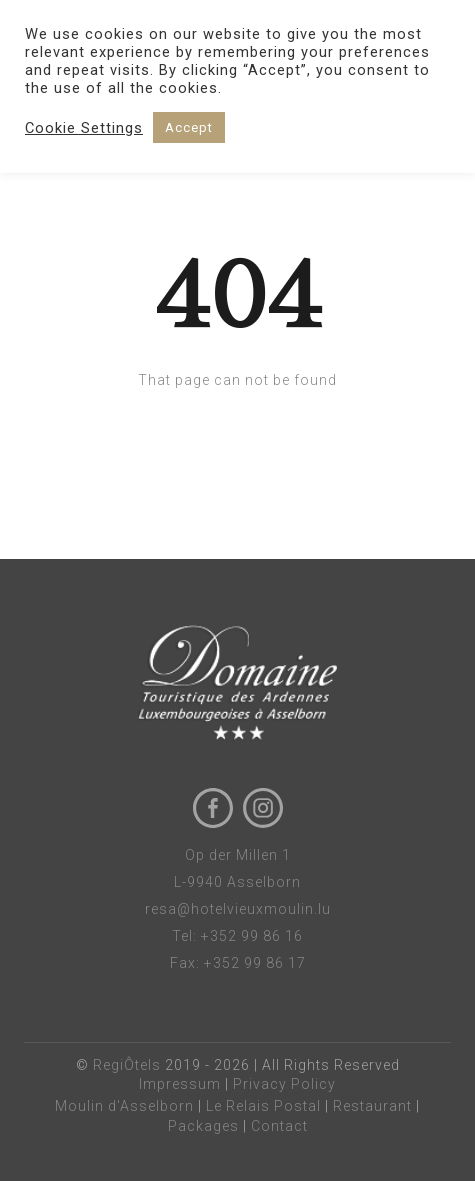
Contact (279, 1126)
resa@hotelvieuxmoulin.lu (238, 909)
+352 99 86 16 (252, 936)
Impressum (180, 1084)
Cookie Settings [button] (84, 128)
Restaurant (372, 1106)
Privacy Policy (284, 1084)
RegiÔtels (127, 1065)
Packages (203, 1126)
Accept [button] (189, 127)
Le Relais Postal (263, 1106)
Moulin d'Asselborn (124, 1106)
